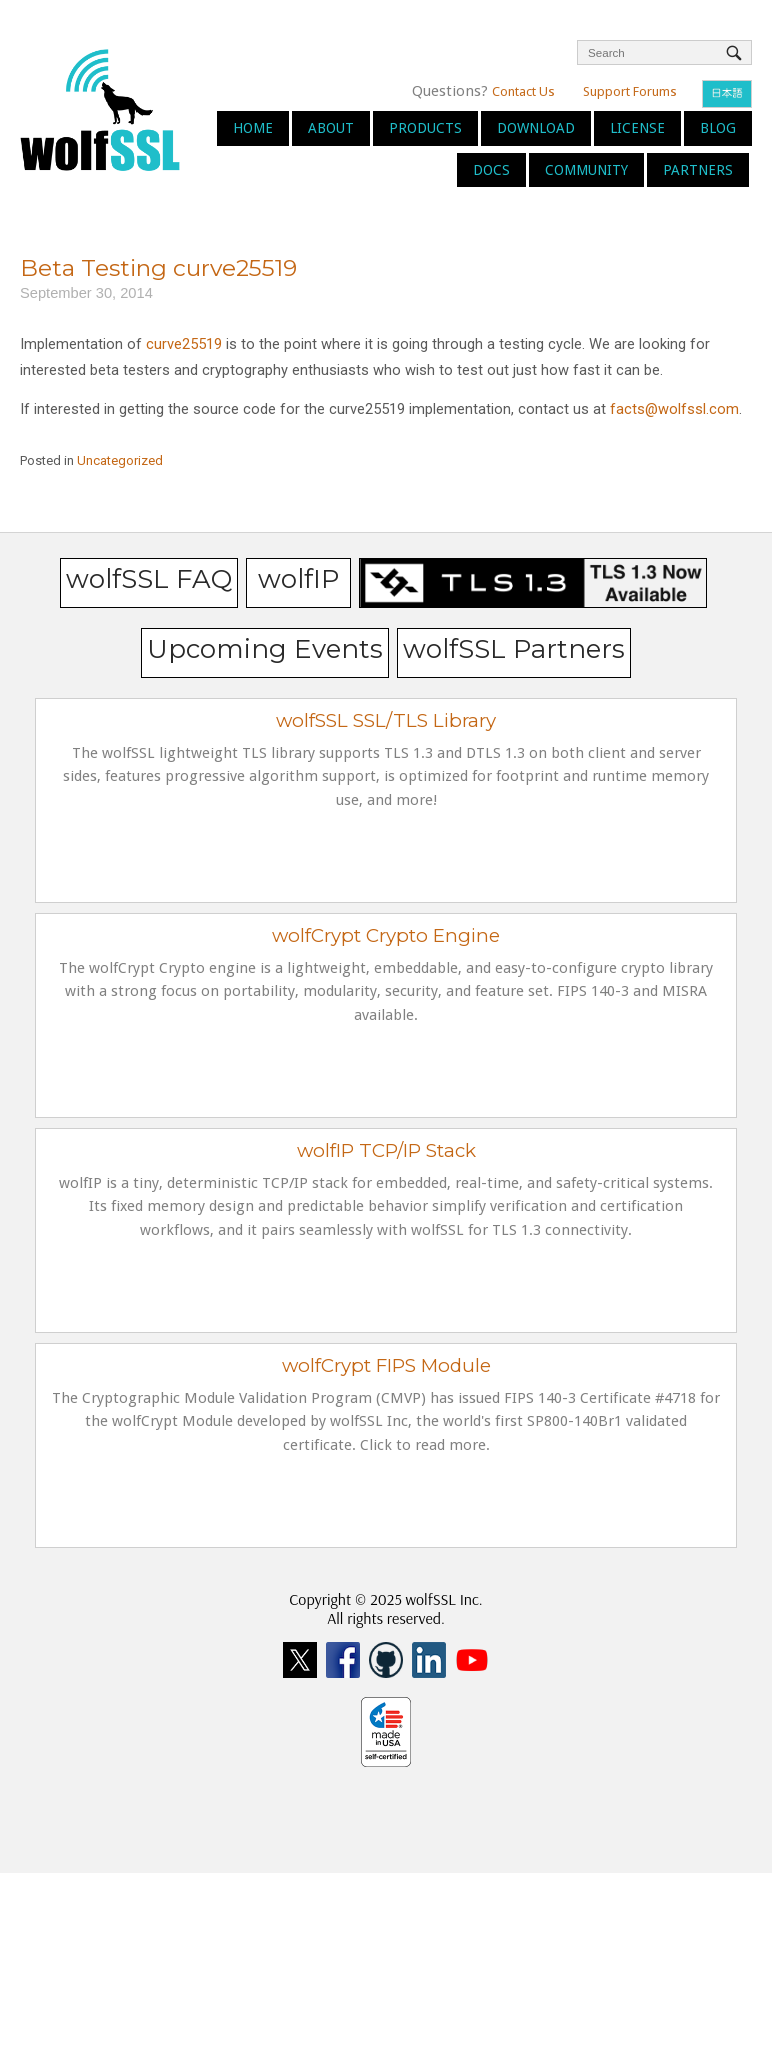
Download (536, 128)
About (331, 128)
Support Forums (630, 91)
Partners (698, 170)
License (637, 128)
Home (253, 128)
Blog (718, 128)
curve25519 (184, 344)
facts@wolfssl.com (674, 409)
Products (425, 128)
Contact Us (523, 91)
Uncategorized (120, 460)
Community (586, 170)
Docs (491, 170)
